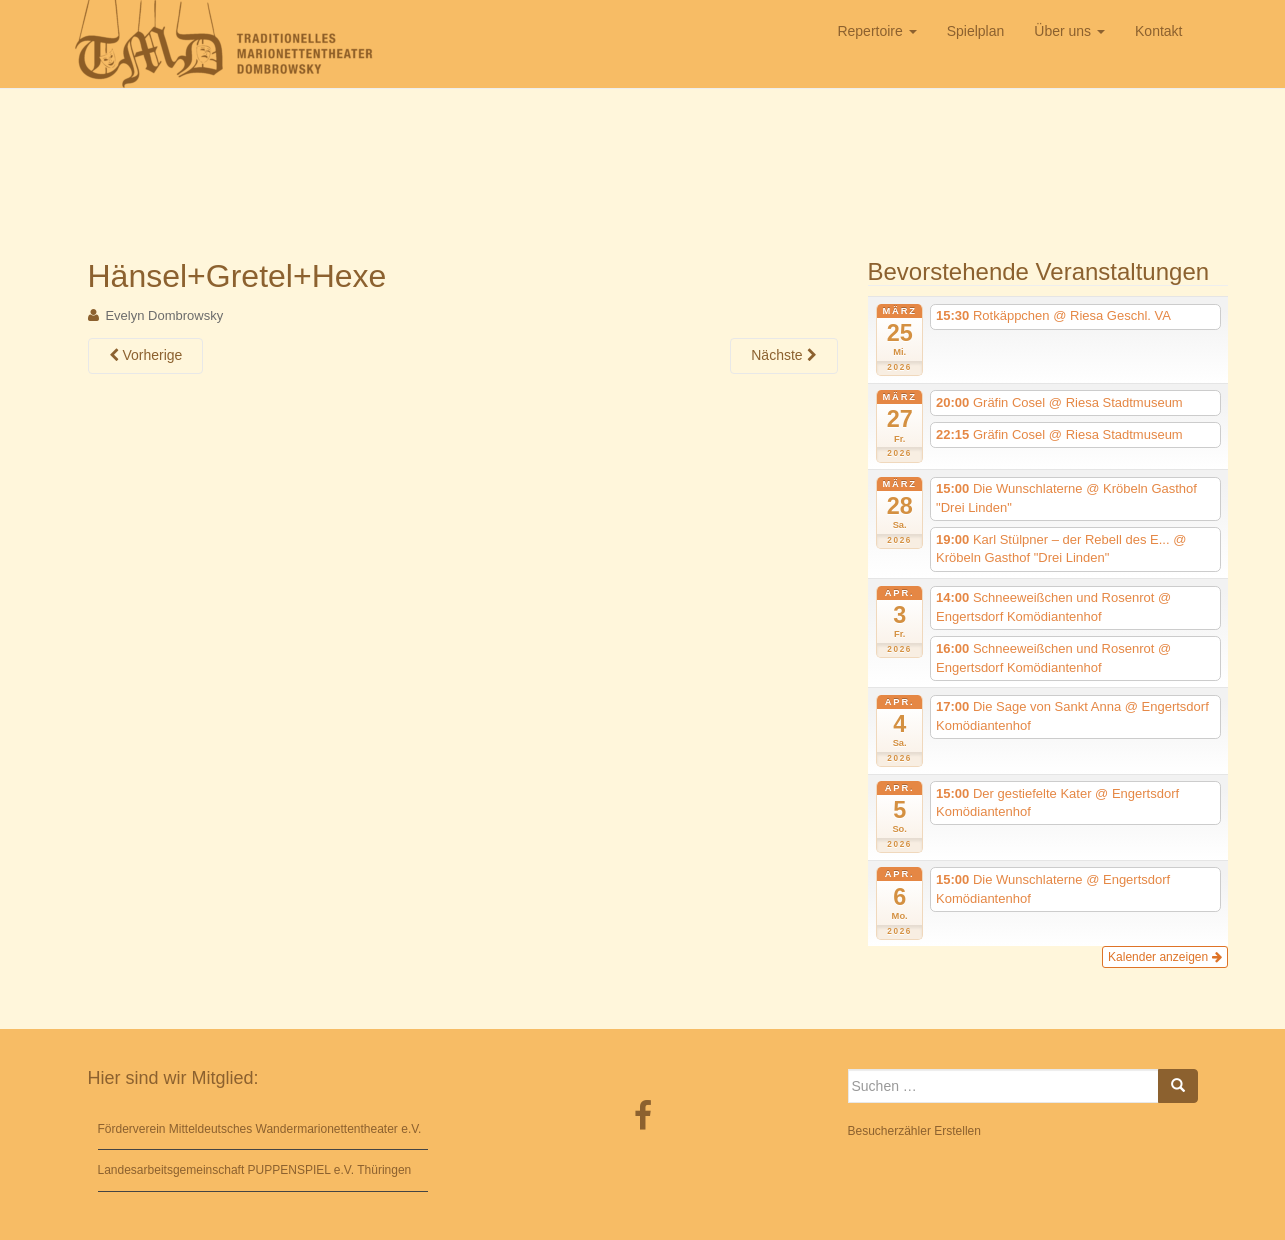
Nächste (783, 355)
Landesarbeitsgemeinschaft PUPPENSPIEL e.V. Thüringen (255, 1170)
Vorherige (146, 355)
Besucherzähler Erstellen (914, 1131)
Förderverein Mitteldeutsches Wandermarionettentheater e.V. (260, 1129)
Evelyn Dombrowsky (164, 315)
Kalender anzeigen (1164, 957)
